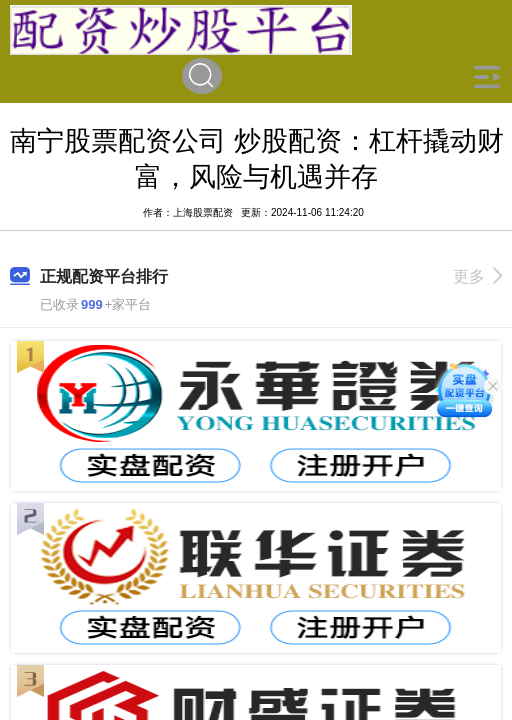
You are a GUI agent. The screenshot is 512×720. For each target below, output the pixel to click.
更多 (477, 276)
